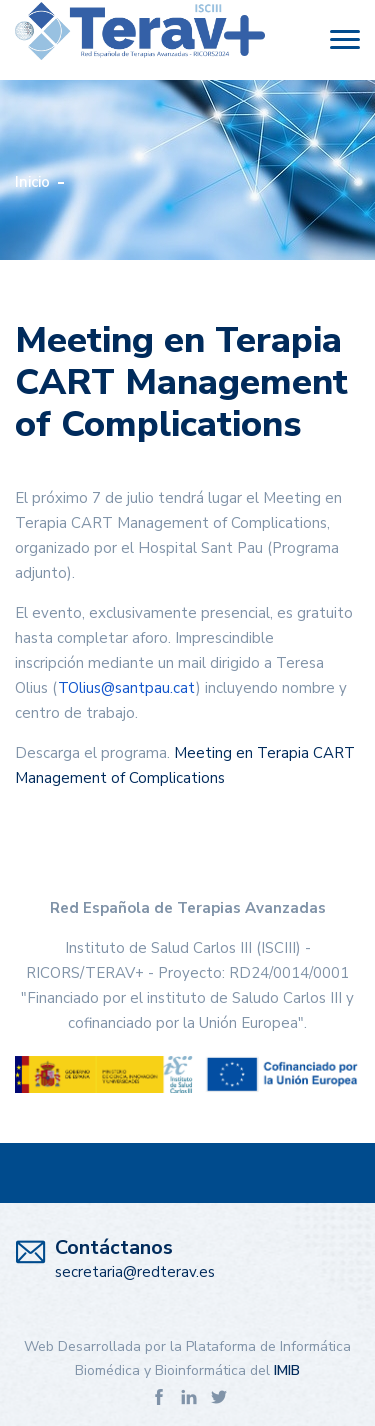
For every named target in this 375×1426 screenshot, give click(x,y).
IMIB (287, 1370)
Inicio (32, 182)
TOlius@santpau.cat (127, 688)
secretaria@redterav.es (135, 1272)
